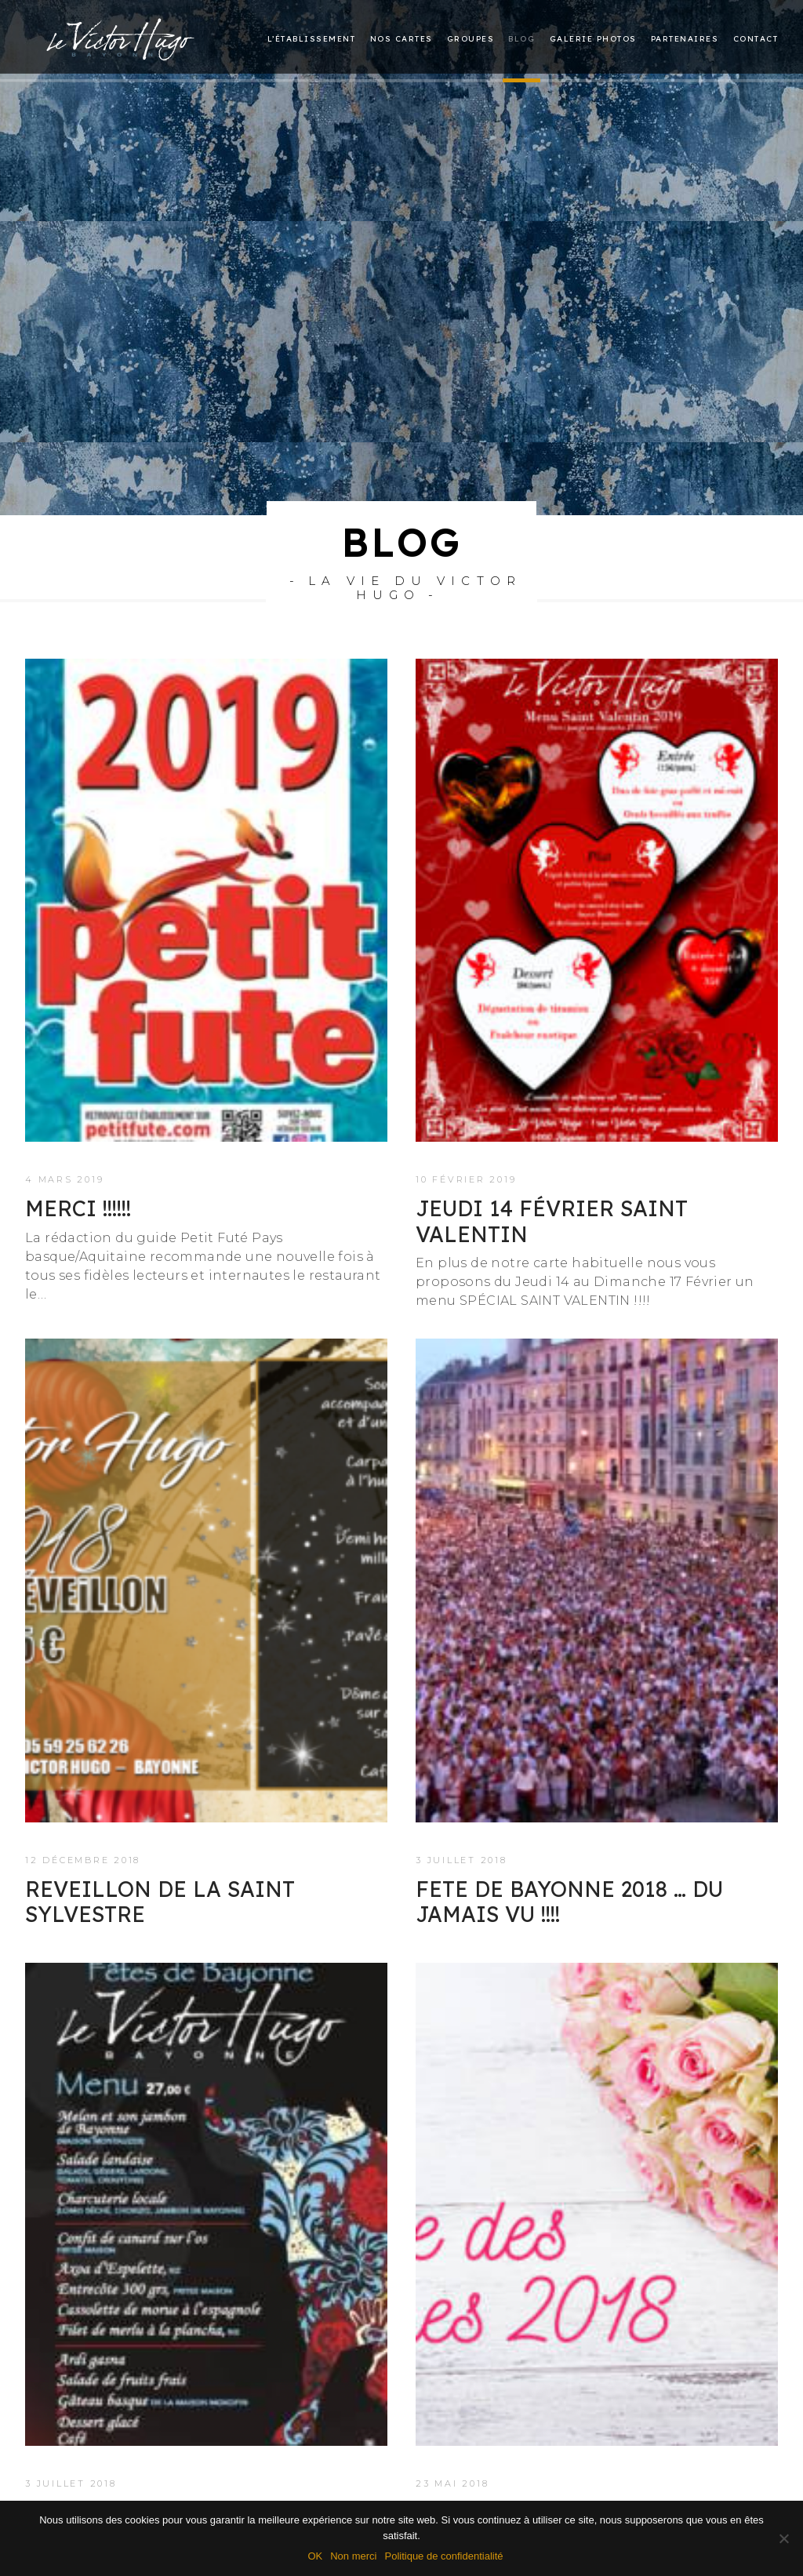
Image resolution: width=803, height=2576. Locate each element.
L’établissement (311, 40)
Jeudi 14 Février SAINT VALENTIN (552, 1155)
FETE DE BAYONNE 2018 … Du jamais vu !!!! (569, 1836)
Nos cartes (401, 40)
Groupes (471, 40)
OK (314, 2556)
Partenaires (685, 40)
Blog (521, 40)
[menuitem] (314, 40)
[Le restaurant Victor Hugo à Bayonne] (121, 36)
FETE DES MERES (505, 2446)
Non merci (353, 2556)
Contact (756, 40)
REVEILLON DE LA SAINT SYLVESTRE (160, 1836)
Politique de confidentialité (443, 2556)
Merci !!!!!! (78, 1142)
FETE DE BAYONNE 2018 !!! (161, 2446)
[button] (206, 835)
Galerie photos (593, 40)
